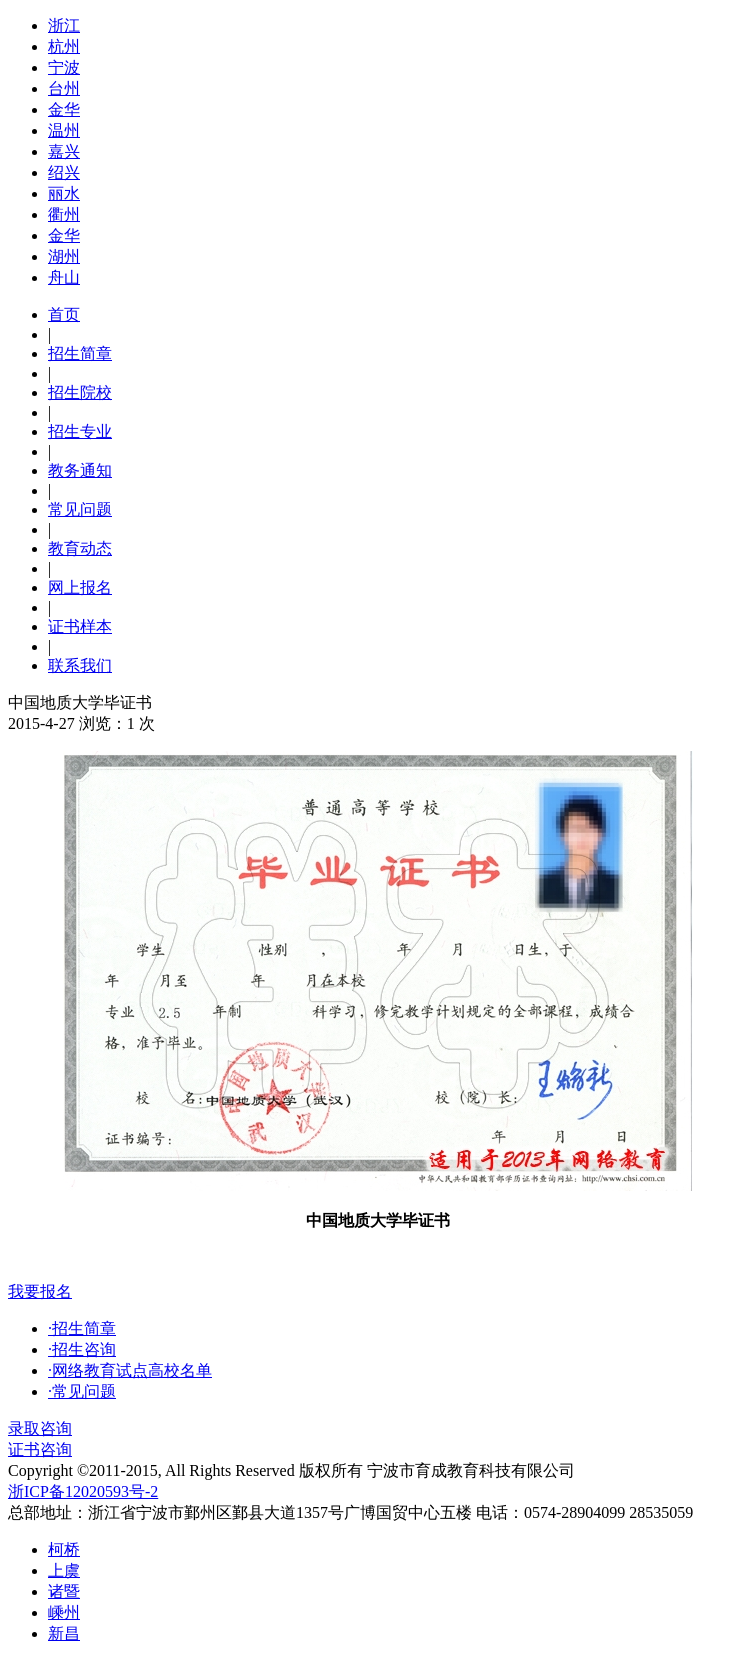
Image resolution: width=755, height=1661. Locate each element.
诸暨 (64, 1591)
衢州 (64, 214)
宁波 (64, 67)
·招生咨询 (82, 1349)
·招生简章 (82, 1328)
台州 (64, 88)
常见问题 (80, 509)
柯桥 (64, 1549)
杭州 (64, 46)
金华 (64, 109)
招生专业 (80, 431)
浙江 (64, 25)
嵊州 (64, 1612)
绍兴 (64, 172)
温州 (64, 130)
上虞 (64, 1570)
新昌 (64, 1633)
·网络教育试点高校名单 (130, 1370)
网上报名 (80, 587)
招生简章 (80, 353)
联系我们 (80, 665)
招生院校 (80, 392)
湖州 (64, 256)
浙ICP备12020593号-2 (83, 1491)
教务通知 (80, 470)
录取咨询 (40, 1428)
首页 (64, 314)
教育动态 (80, 548)
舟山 (64, 277)
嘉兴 (64, 151)
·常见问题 (82, 1391)
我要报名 (40, 1291)
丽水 (64, 193)
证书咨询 (40, 1449)
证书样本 (80, 626)
